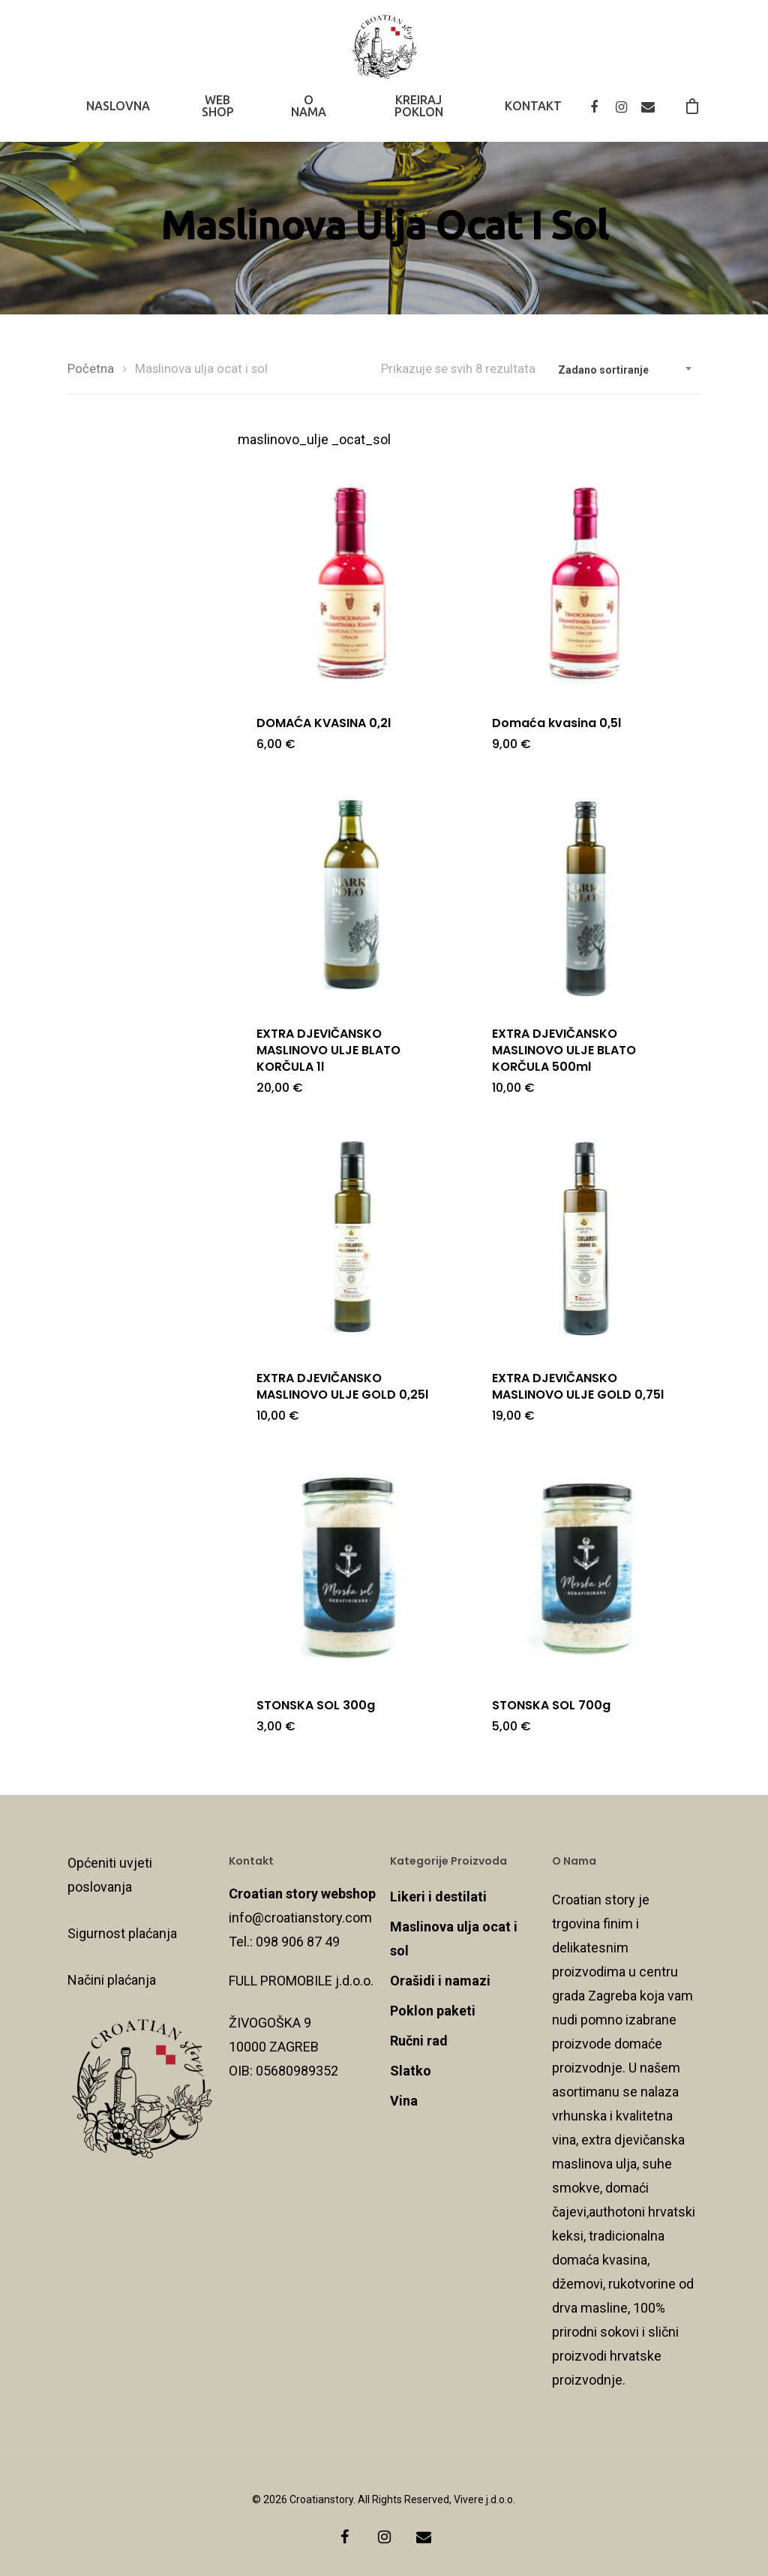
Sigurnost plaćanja (122, 1933)
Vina (404, 2101)
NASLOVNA (118, 115)
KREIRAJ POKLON (418, 115)
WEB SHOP (218, 115)
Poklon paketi (433, 2010)
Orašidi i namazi (440, 1980)
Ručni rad (419, 2040)
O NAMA (308, 115)
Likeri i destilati (438, 1896)
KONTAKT (533, 115)
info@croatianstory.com (300, 1917)
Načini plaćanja (112, 1980)
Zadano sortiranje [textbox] (603, 370)
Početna (91, 369)
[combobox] (625, 370)
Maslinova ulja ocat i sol (454, 1938)
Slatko (410, 2071)
